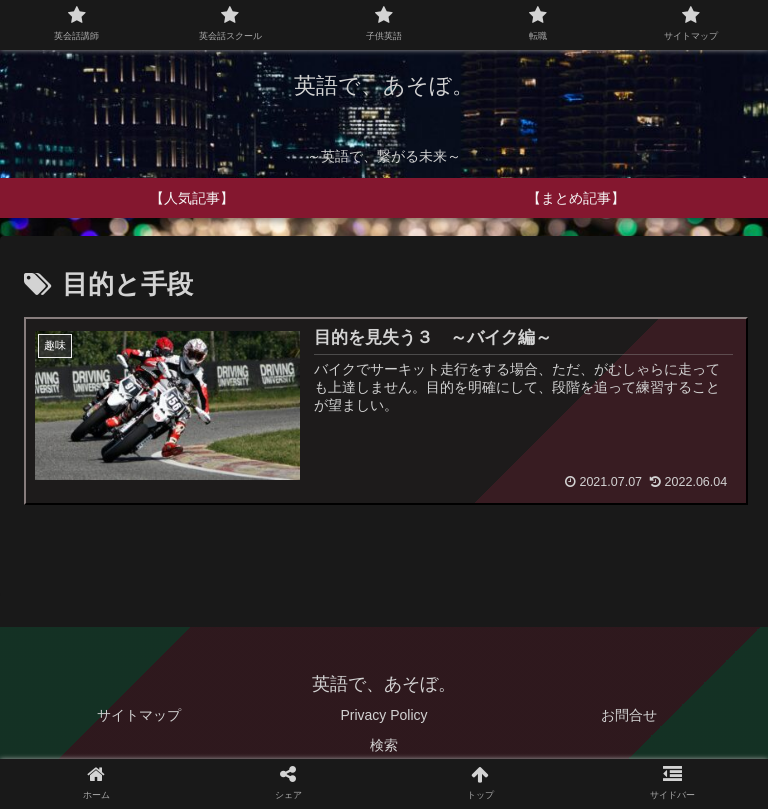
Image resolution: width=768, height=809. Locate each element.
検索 (384, 745)
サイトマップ (139, 716)
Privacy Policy (383, 716)
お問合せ (629, 716)
